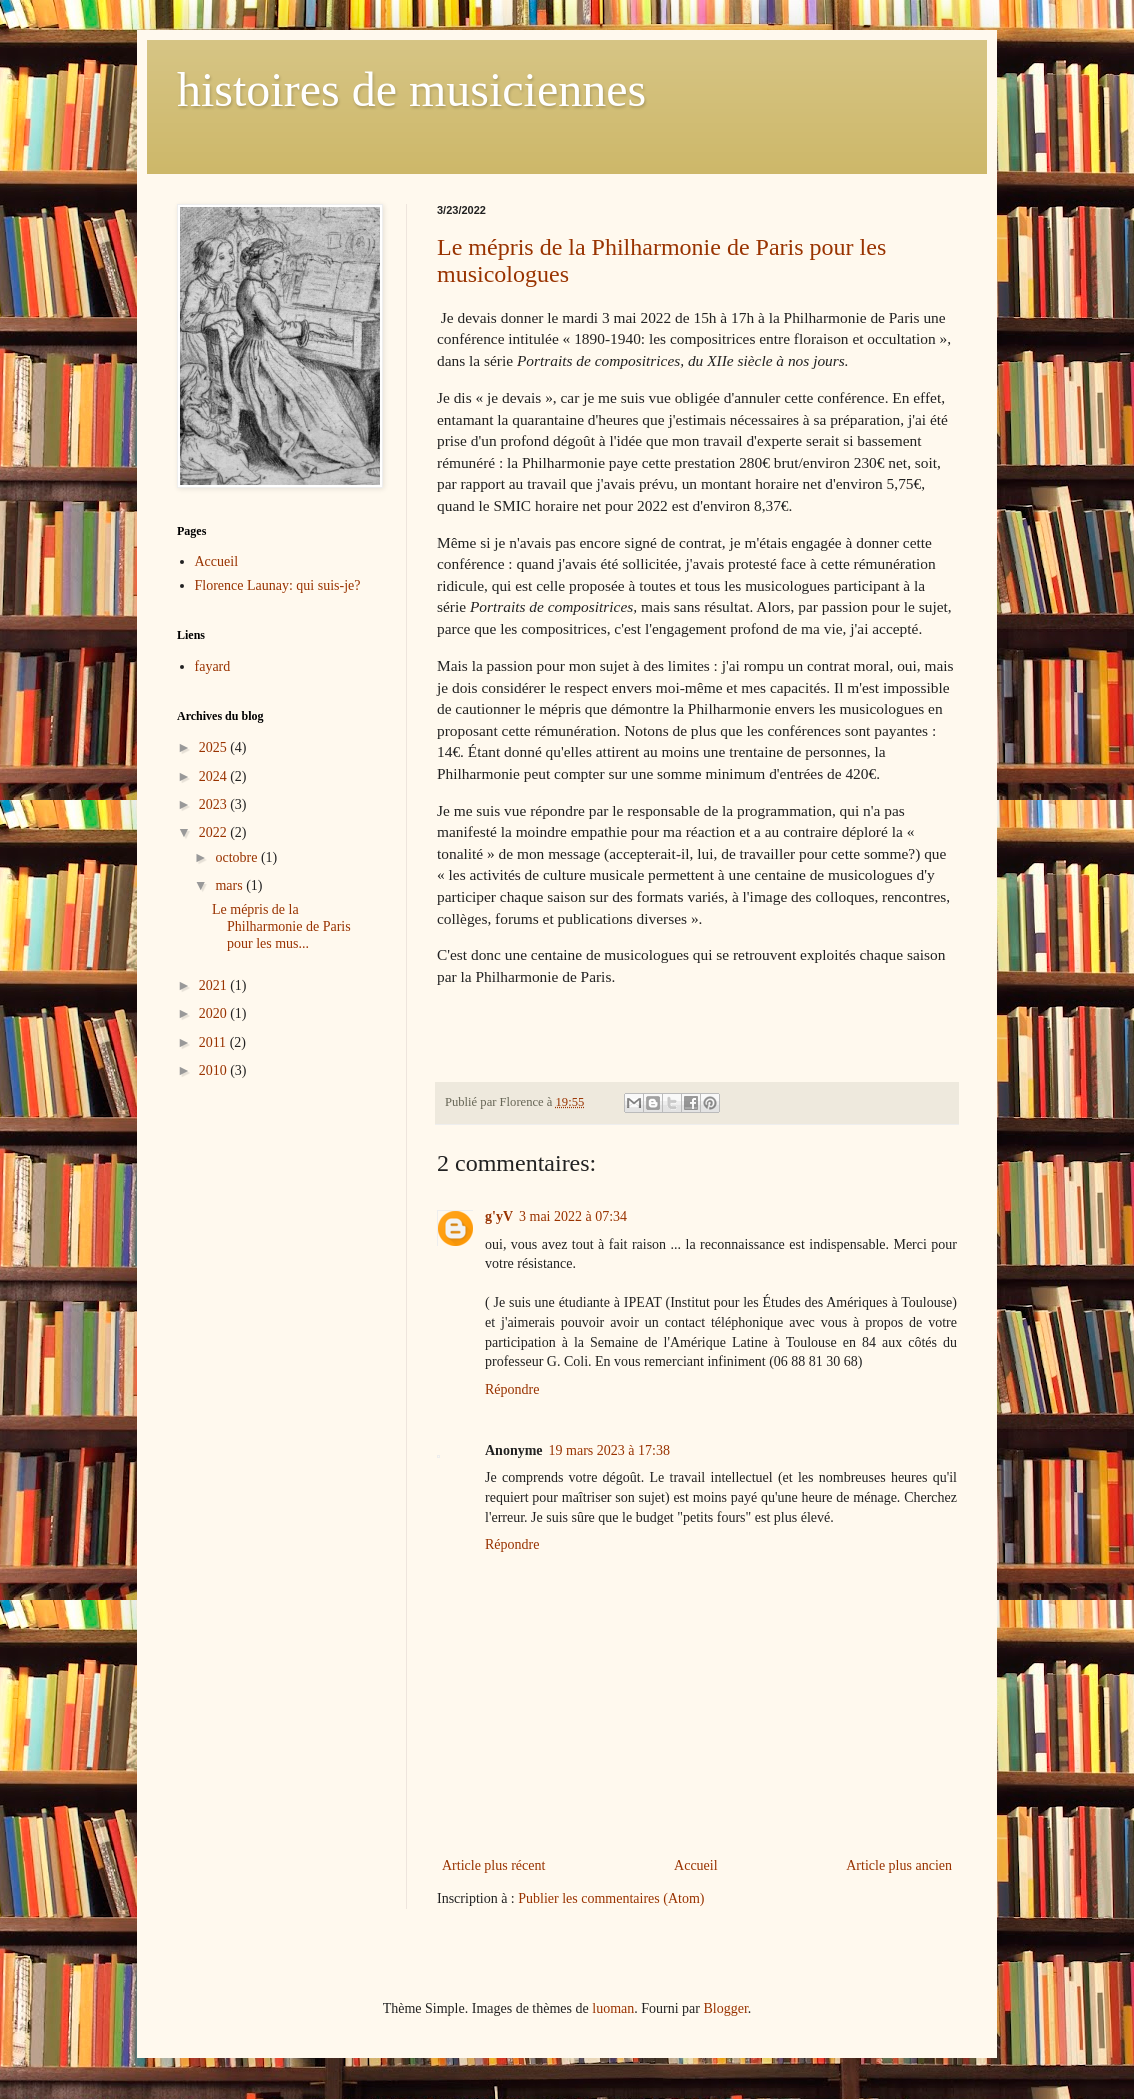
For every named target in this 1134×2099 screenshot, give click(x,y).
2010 (215, 1070)
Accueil (696, 1865)
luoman (613, 2008)
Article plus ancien (899, 1865)
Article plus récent (493, 1865)
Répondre (512, 1389)
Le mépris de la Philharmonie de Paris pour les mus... (281, 926)
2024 (215, 776)
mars (230, 885)
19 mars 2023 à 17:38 (609, 1450)
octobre (237, 857)
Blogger (725, 2008)
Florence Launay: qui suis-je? (278, 585)
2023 (215, 804)
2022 (215, 832)
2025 (215, 747)
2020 (215, 1013)
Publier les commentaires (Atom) (611, 1898)
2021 (215, 985)
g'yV (499, 1216)
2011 (214, 1042)
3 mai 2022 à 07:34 (573, 1216)
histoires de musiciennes (411, 89)
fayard (213, 666)
